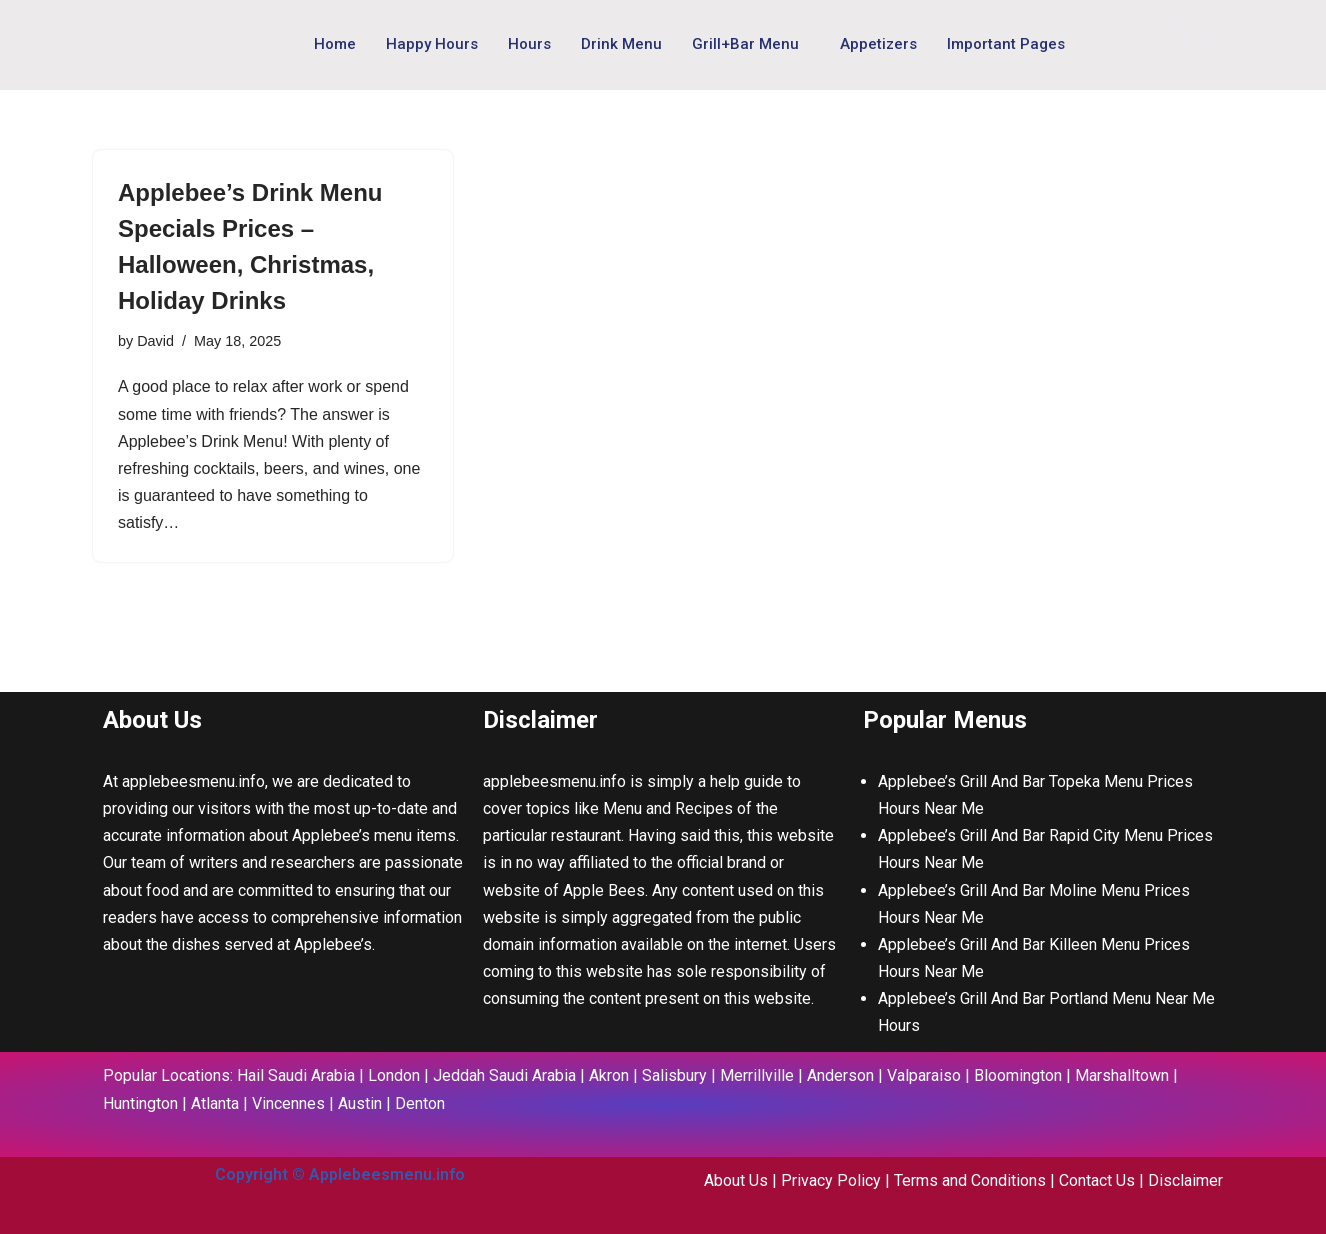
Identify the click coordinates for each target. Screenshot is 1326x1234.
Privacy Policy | (837, 1180)
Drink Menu (621, 44)
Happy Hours (432, 44)
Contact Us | (1103, 1180)
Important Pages (1006, 44)
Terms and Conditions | (976, 1180)
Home (335, 44)
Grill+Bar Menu (745, 44)
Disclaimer (1185, 1180)
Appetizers (878, 44)
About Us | (742, 1180)
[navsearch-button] (1172, 41)
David (155, 341)
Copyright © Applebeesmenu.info (340, 1174)
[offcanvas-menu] (1208, 44)
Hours (529, 44)
